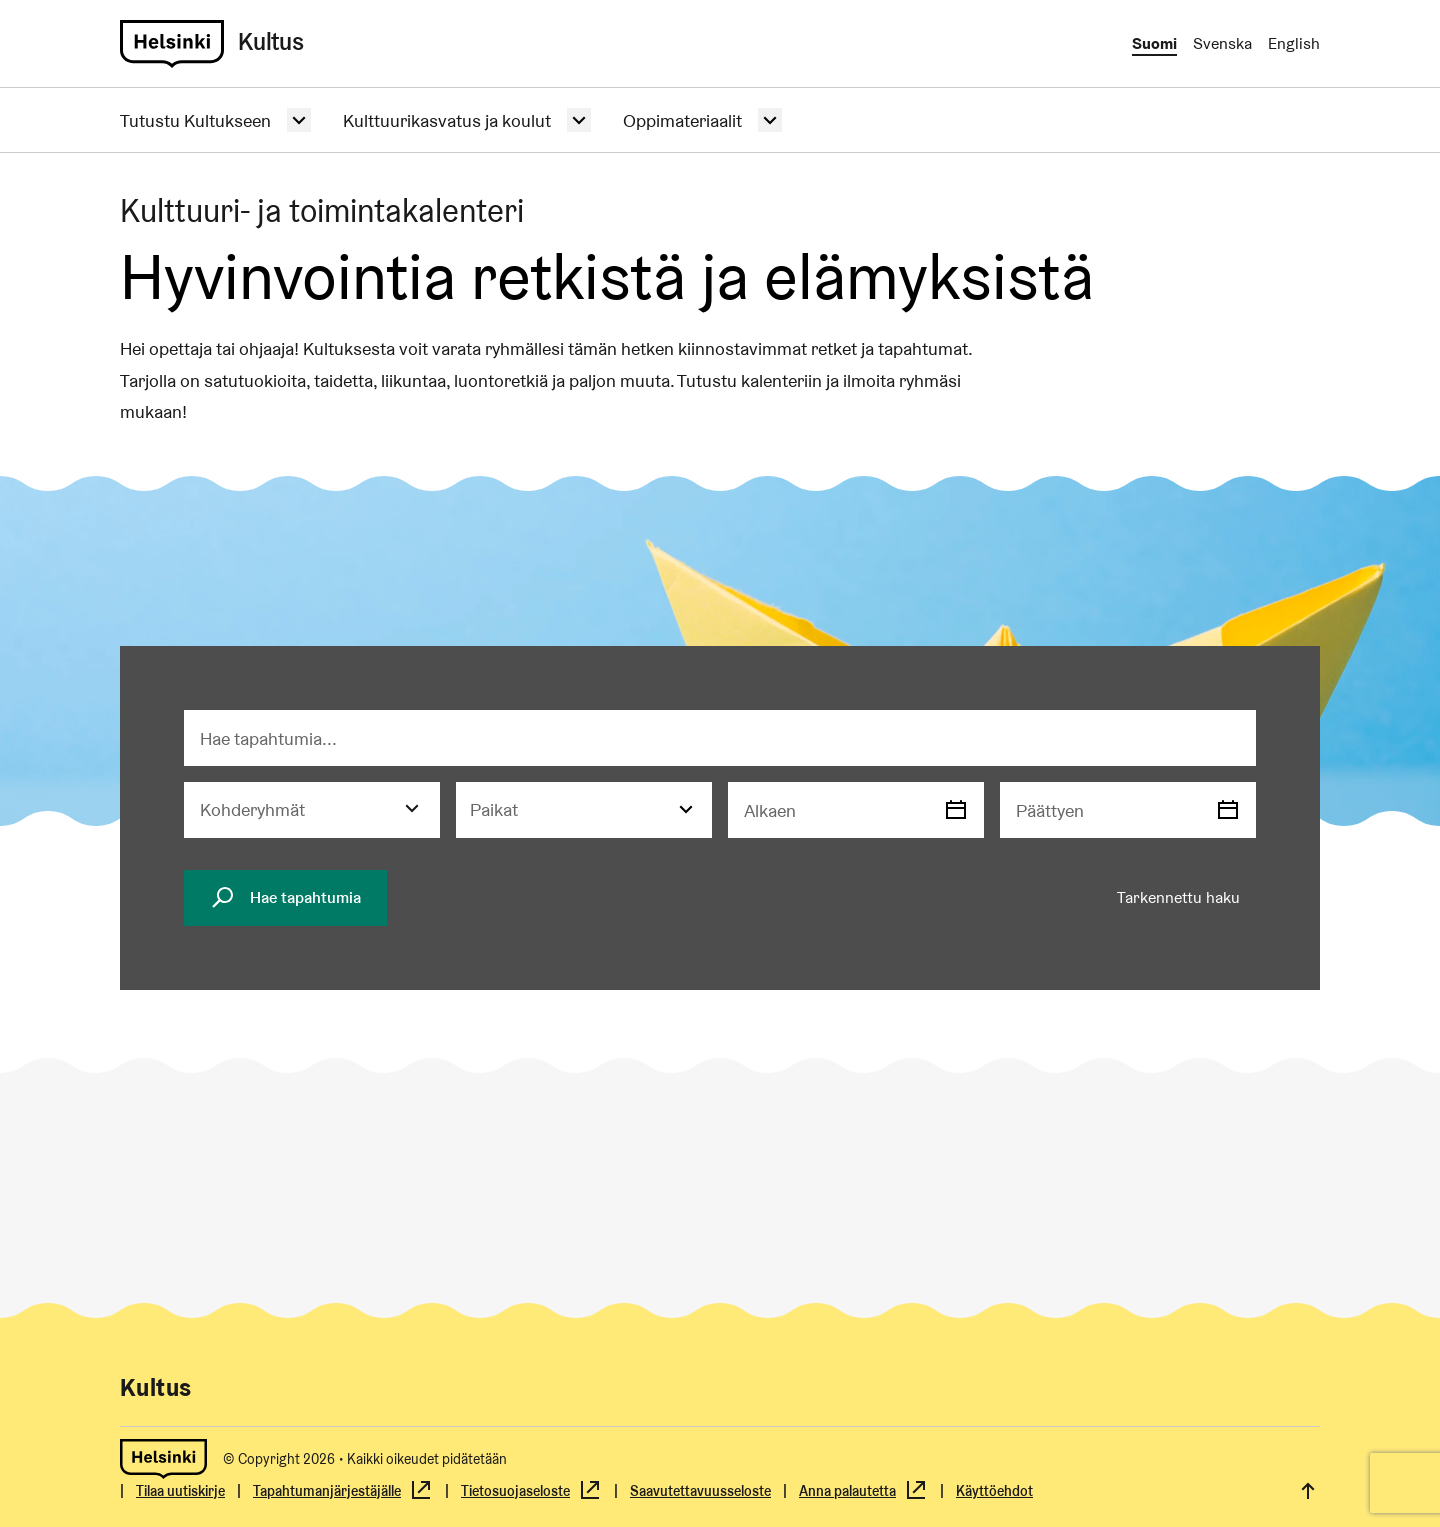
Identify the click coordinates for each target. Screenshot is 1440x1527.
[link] (172, 44)
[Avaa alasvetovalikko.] (299, 120)
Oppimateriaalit (682, 120)
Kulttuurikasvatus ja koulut (447, 120)
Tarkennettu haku (1178, 897)
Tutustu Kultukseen (195, 120)
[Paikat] (584, 810)
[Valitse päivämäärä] (956, 810)
